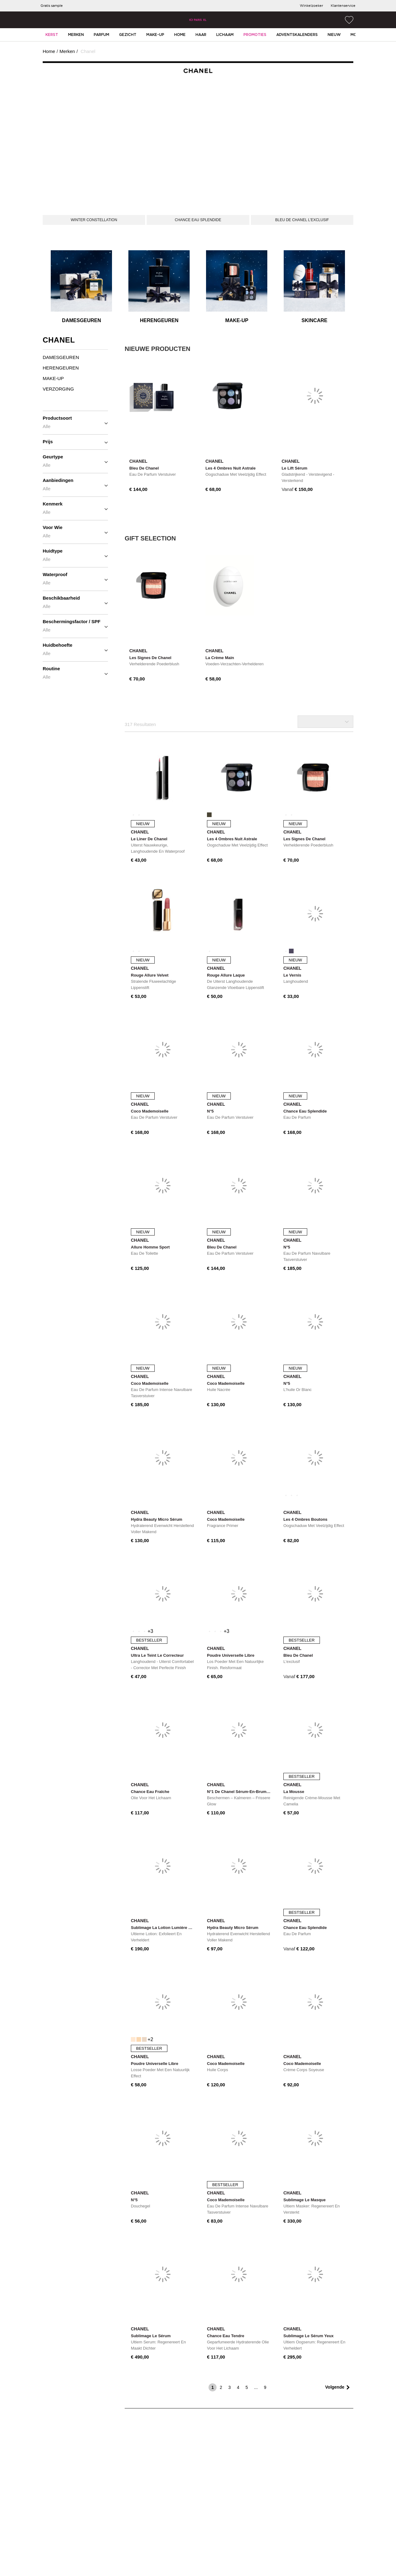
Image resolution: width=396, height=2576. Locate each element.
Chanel (87, 51)
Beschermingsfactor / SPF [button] (75, 625)
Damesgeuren (81, 320)
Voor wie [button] (75, 531)
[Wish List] (349, 20)
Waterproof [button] (75, 578)
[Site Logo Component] (197, 20)
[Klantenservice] (343, 6)
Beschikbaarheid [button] (75, 602)
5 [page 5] (247, 2387)
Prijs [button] (75, 441)
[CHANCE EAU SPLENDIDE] (198, 220)
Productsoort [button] (75, 422)
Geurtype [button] (75, 461)
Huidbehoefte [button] (75, 649)
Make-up (236, 320)
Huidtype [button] (75, 555)
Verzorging (58, 388)
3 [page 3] (229, 2387)
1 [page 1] (212, 2387)
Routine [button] (75, 673)
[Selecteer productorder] (325, 721)
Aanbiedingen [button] (75, 484)
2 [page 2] (221, 2387)
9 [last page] (265, 2387)
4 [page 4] (238, 2387)
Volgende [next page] (334, 2387)
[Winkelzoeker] (311, 6)
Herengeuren (159, 320)
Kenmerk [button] (75, 508)
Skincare (315, 320)
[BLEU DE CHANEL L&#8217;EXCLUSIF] (302, 220)
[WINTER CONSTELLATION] (94, 220)
